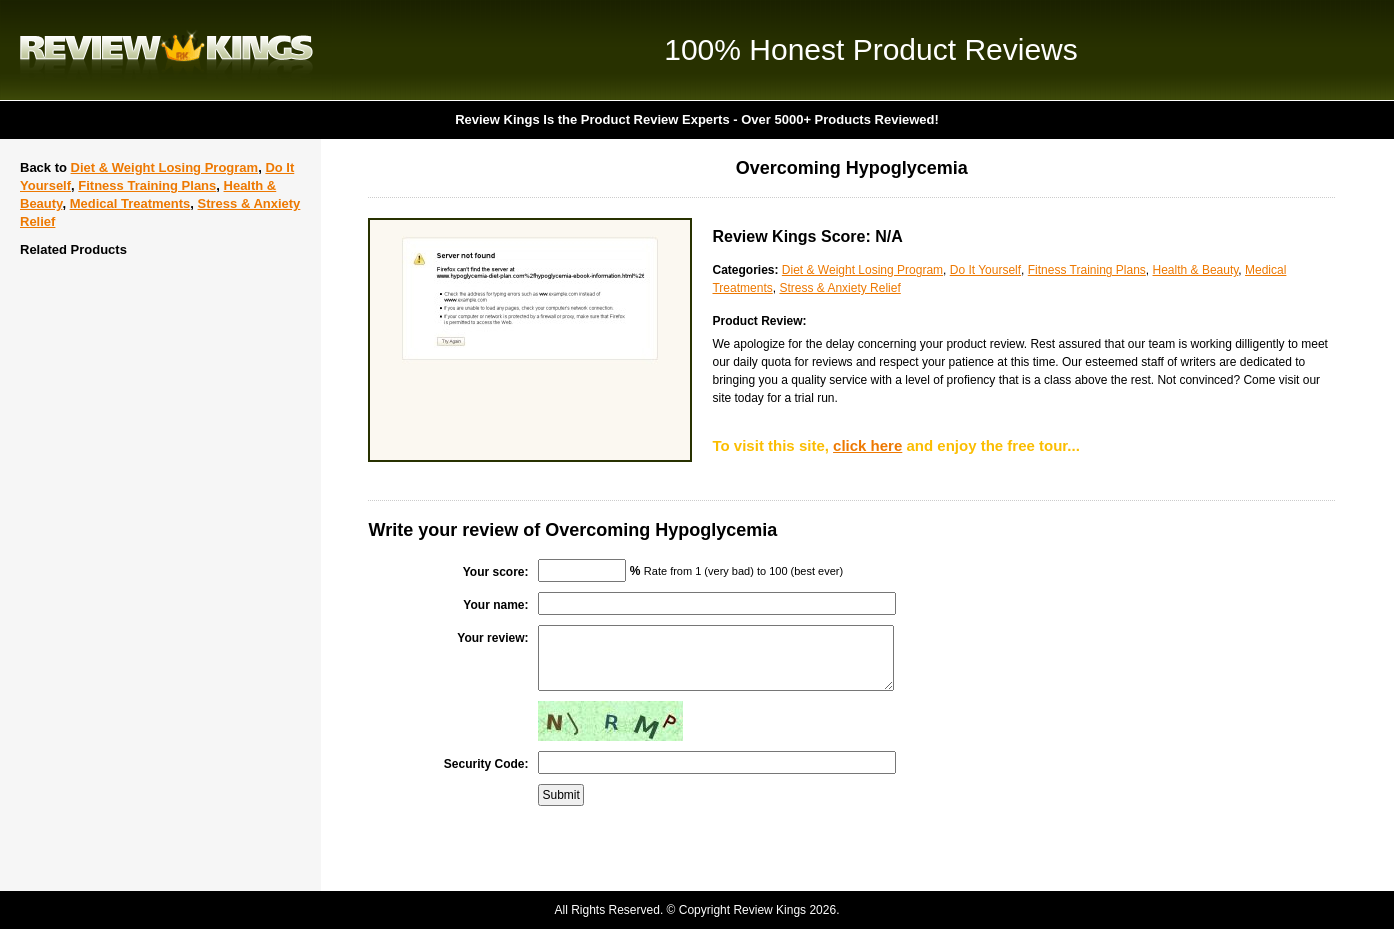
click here (867, 445)
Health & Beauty (1196, 270)
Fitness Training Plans (147, 185)
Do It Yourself (985, 270)
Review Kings (166, 50)
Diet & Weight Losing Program (165, 167)
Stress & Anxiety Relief (839, 288)
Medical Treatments (130, 203)
